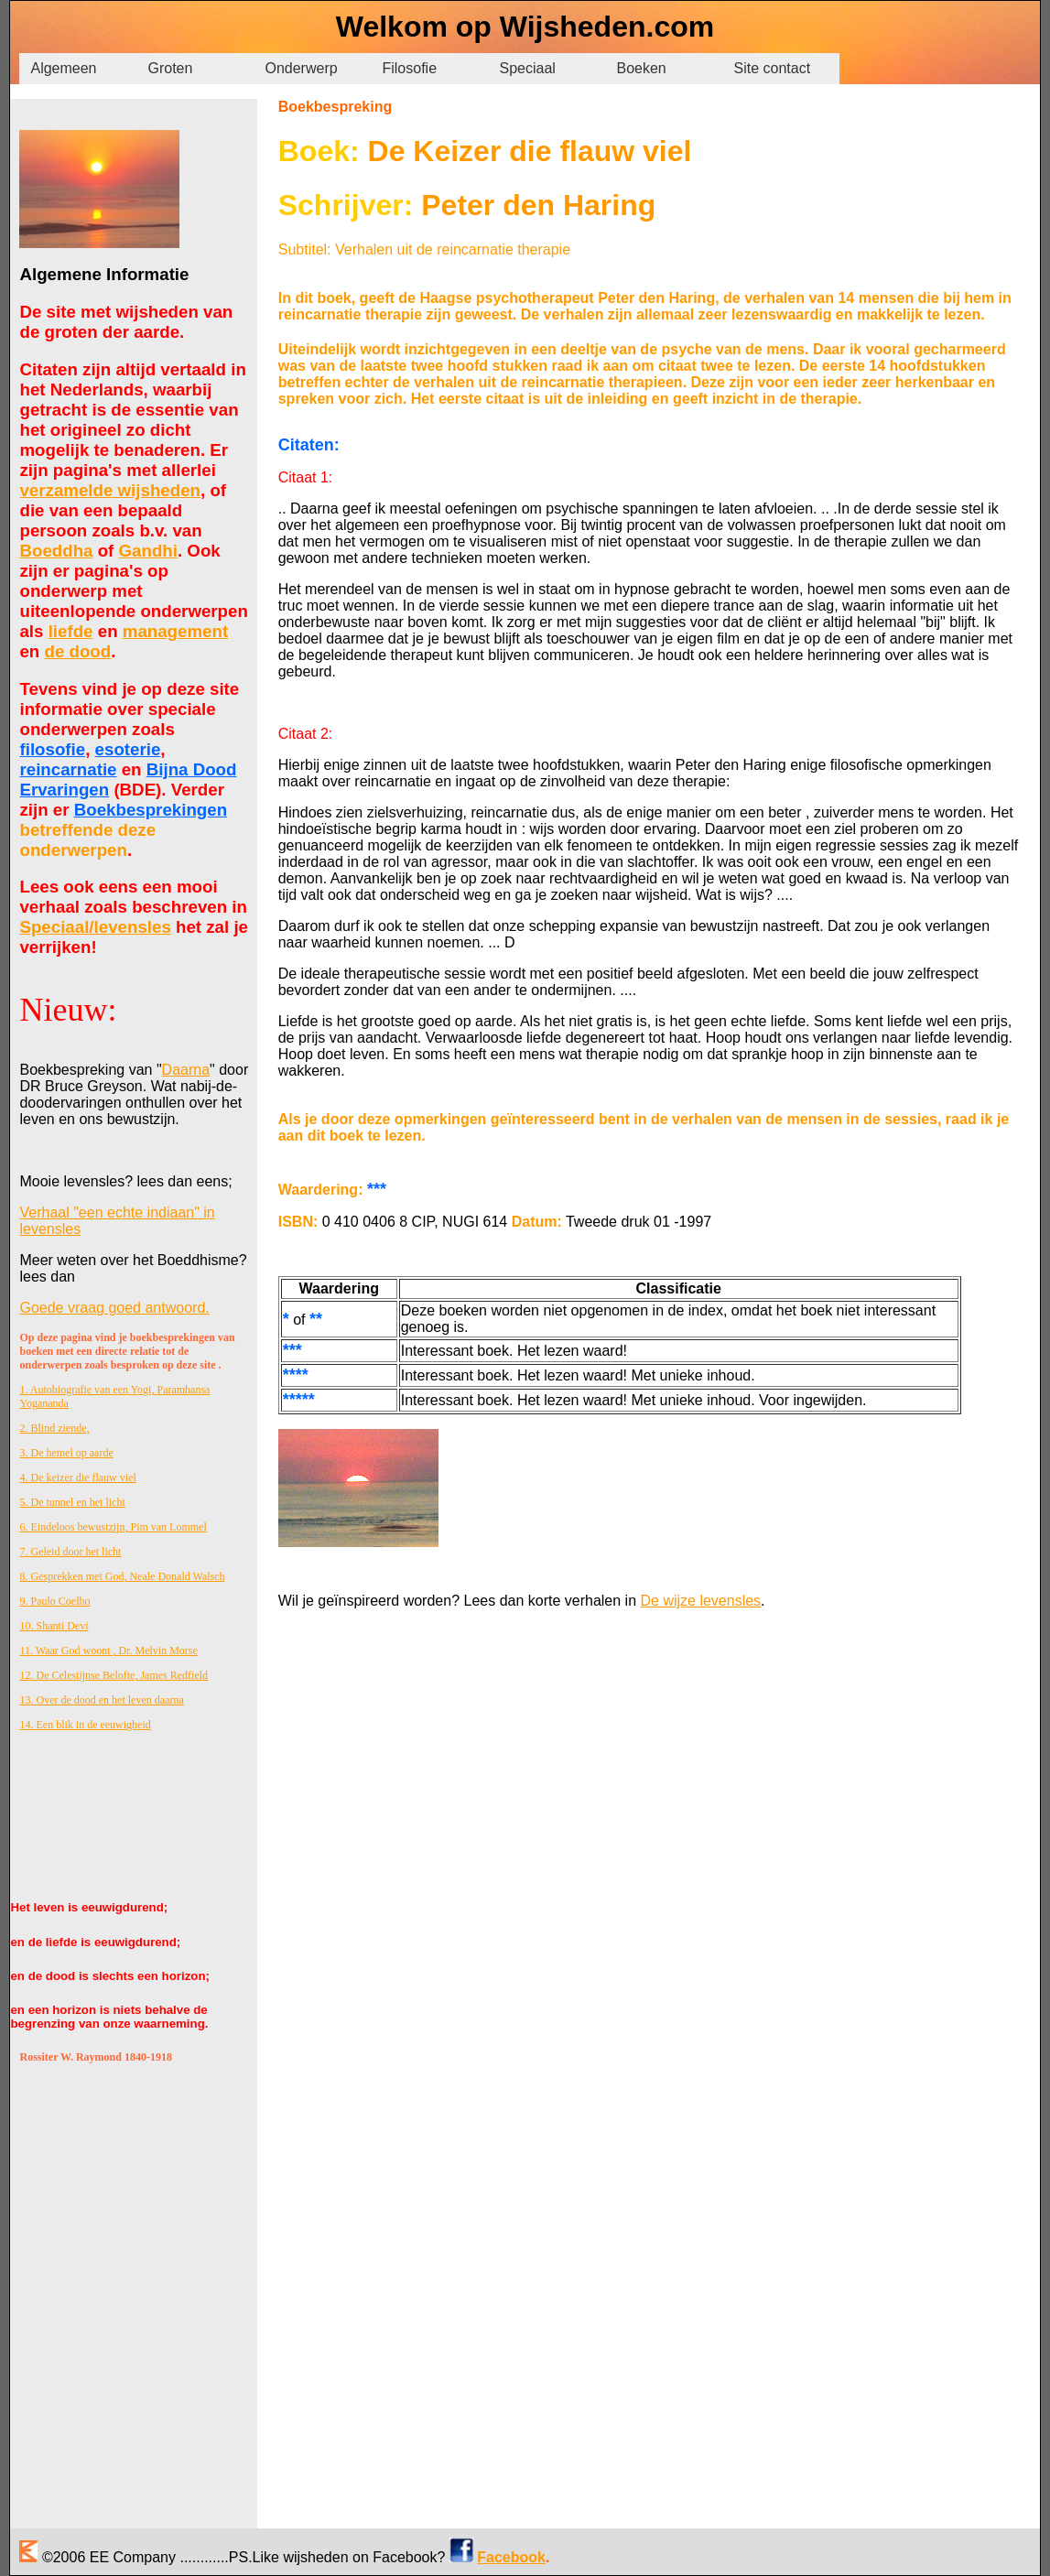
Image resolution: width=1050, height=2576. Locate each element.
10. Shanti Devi (53, 1625)
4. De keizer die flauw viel (77, 1477)
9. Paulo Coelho (54, 1601)
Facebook (511, 2557)
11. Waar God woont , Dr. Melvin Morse (108, 1650)
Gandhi (148, 550)
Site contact (771, 68)
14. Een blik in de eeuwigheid (84, 1724)
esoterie (128, 749)
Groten (169, 68)
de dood (78, 651)
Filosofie (409, 68)
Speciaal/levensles (94, 926)
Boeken (641, 68)
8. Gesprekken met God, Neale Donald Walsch (121, 1576)
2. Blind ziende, (54, 1428)
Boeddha (55, 550)
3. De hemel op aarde (66, 1452)
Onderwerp (301, 68)
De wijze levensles (701, 1600)
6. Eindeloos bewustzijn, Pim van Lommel (112, 1527)
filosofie (52, 749)
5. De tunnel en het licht (71, 1502)
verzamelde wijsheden (109, 490)
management (175, 631)
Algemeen (63, 68)
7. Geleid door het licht (70, 1551)
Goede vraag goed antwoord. (114, 1307)
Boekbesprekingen (150, 809)
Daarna (186, 1069)
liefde (71, 631)
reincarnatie (67, 769)
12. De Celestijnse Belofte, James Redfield (113, 1675)
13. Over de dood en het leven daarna (101, 1700)
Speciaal (527, 68)
